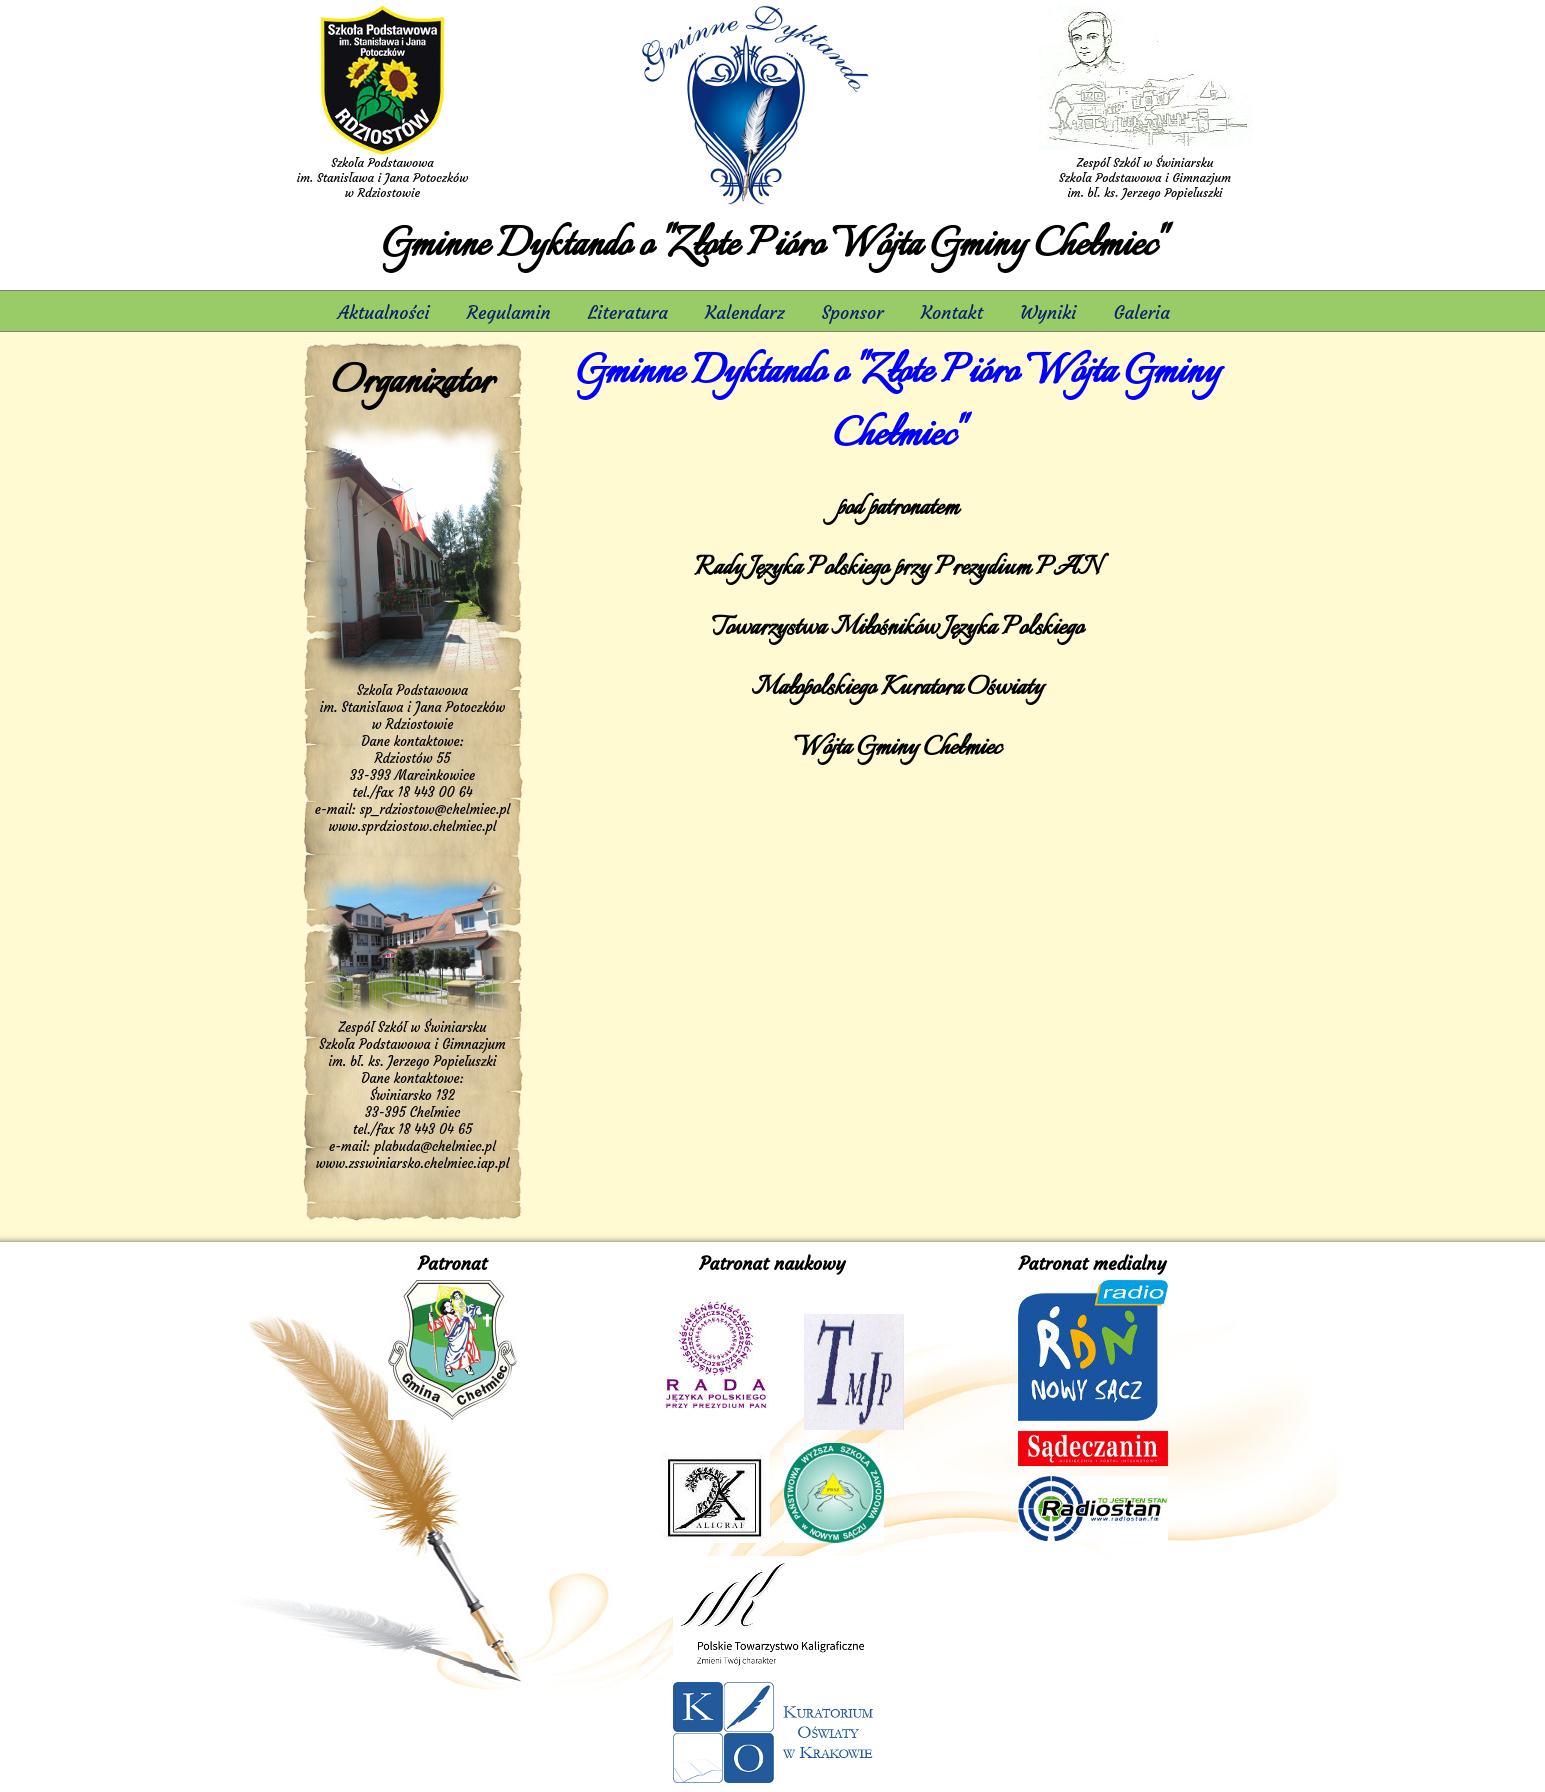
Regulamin (509, 312)
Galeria (1145, 312)
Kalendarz (744, 312)
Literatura (628, 312)
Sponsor (853, 312)
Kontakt (952, 312)
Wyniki (1048, 312)
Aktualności (384, 312)
